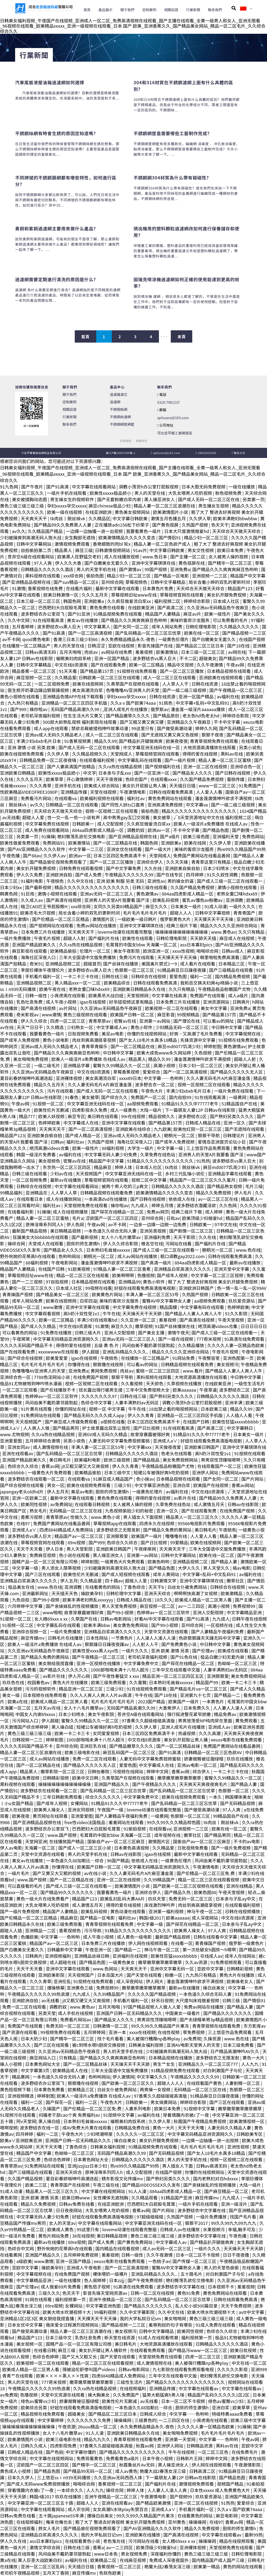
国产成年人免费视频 (20, 1040)
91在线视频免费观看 (147, 1689)
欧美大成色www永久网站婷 (164, 1052)
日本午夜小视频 (158, 2458)
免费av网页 (158, 1211)
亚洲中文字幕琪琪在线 (154, 563)
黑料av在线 (232, 754)
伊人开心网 (79, 1676)
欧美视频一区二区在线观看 (171, 1008)
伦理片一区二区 (95, 951)
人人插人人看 (239, 1415)
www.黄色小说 (106, 1517)
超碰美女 (208, 658)
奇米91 (36, 963)
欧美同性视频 (34, 1504)
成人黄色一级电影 (135, 1937)
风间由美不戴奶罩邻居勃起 (149, 1345)
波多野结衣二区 (235, 1390)
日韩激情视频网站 (113, 550)
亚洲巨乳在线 (93, 1746)
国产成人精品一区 (83, 1135)
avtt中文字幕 (252, 2312)
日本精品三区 (232, 963)
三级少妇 (123, 1485)
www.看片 (193, 1371)
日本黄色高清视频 (132, 1848)
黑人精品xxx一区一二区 (78, 983)
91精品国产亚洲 (177, 2197)
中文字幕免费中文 (141, 1663)
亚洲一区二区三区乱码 (43, 2566)
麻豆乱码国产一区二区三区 (129, 1752)
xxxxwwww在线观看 (58, 1351)
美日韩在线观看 (103, 1116)
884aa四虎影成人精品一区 (98, 830)
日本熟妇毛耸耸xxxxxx (108, 1250)
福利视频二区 (167, 601)
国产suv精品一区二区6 (76, 582)
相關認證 (171, 10)
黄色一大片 (253, 2057)
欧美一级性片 (217, 614)
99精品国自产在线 (231, 1816)
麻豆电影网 (227, 2515)
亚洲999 (259, 2369)
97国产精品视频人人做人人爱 (152, 2007)
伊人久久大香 (68, 563)
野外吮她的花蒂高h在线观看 (28, 1256)
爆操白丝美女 (100, 2515)
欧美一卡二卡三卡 (239, 1682)
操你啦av (39, 709)
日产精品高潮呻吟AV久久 (235, 2051)
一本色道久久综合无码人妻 (110, 1231)
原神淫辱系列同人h (45, 1224)
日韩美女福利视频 (146, 2045)
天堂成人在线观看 (46, 1243)
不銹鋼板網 (118, 409)
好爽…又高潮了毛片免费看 (196, 1033)
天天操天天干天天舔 (142, 1313)
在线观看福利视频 (97, 760)
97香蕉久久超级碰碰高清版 (149, 1720)
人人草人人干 (175, 684)
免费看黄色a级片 (123, 2458)
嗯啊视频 (9, 2127)
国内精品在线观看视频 (117, 2248)
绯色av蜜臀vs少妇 (39, 2401)
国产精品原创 (166, 715)
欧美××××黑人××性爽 (62, 2375)
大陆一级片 (151, 1110)
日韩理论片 (234, 1135)
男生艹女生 (164, 2064)
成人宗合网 (79, 2509)
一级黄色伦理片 (174, 639)
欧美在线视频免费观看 (22, 754)
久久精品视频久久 (90, 754)
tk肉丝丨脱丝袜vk (68, 518)
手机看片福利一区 (43, 976)
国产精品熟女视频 (225, 1186)
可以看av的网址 (219, 1021)
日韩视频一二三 (27, 1739)
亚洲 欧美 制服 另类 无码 (120, 881)
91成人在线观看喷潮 (158, 2337)
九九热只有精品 (23, 703)
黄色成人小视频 (16, 2471)
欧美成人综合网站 (102, 785)
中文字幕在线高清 (170, 995)
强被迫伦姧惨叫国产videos (89, 2369)
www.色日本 (155, 556)
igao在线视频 (93, 1002)
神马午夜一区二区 (205, 1911)
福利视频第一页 (71, 2299)
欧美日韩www (76, 2197)
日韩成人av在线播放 (180, 2229)
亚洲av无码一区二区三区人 (107, 893)
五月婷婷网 (95, 2032)
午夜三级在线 (106, 2185)
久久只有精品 (251, 932)
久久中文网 (18, 620)
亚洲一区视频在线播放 (99, 1663)
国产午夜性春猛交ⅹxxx (116, 1676)
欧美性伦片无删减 (52, 1110)
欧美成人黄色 (60, 2229)
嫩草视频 (144, 1326)
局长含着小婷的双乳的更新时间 (220, 582)
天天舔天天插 (203, 938)
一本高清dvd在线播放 (106, 1199)
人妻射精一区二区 (243, 2083)
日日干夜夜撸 (236, 2255)
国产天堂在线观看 (145, 1975)
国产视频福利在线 (163, 766)
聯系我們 (215, 10)
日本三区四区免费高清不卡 (120, 855)
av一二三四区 (192, 1606)
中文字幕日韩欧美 (130, 518)
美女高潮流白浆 (88, 690)
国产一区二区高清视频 (90, 633)
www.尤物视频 (14, 1434)
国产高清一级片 (156, 1262)
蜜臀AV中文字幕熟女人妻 (167, 1301)
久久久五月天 (95, 595)
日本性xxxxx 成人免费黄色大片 (220, 2490)
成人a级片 (238, 995)
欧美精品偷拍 (63, 951)
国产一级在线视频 (176, 1339)
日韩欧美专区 (249, 2134)
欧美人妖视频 (51, 1116)
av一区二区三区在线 (218, 1199)
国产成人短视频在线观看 (126, 1574)
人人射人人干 (145, 1644)
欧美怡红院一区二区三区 (197, 1129)
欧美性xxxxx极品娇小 (111, 493)
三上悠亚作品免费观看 (208, 1148)
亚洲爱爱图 (11, 1440)
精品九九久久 (97, 2439)
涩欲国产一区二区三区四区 (112, 1218)
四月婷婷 (195, 874)
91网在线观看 (39, 2299)
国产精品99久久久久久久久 (67, 1892)
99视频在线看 (98, 1288)
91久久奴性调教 (223, 874)
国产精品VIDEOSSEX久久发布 (151, 2185)
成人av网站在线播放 (137, 1256)
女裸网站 (79, 1803)
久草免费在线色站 (158, 1154)
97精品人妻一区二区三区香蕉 (122, 1269)
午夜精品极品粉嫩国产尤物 (224, 989)
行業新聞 (193, 10)
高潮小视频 (164, 1065)
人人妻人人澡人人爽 (233, 1708)
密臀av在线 (125, 1021)
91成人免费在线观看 (216, 2325)
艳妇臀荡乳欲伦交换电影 (81, 836)
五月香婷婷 (23, 626)
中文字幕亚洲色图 (152, 1485)
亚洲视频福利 (58, 1956)
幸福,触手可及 (242, 2229)
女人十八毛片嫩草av (121, 1237)
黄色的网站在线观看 (243, 2566)
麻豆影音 (166, 1014)
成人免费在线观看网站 (47, 830)
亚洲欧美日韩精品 (18, 773)
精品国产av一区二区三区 (79, 1536)
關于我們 (127, 10)
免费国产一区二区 (149, 1097)
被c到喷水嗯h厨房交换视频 (99, 2045)
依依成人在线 (182, 1199)
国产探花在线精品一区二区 (117, 1211)
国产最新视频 (38, 887)
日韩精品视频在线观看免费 (107, 1192)
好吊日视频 (162, 2000)
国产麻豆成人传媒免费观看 (71, 1421)
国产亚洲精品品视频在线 (26, 582)
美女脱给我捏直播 (56, 1663)
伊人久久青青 (141, 1415)
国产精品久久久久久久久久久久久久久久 (186, 2382)
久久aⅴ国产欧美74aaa (133, 703)
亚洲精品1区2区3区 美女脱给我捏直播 (37, 2318)
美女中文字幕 (214, 1008)
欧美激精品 (232, 1593)
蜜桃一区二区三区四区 (158, 1371)
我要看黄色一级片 (144, 531)
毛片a (77, 1218)
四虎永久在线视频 (157, 1523)
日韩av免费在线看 (77, 2204)
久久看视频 (132, 1383)
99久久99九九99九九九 (234, 2223)
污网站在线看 (178, 1243)
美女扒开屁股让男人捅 (144, 785)
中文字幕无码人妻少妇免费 (111, 1154)
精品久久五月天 (49, 1084)
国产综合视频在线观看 (22, 1485)
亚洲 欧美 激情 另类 (170, 1650)
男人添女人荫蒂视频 (61, 1568)
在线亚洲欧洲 (98, 512)
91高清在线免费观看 (244, 1339)
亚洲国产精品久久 (112, 1784)
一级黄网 (238, 1097)
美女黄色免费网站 (131, 1625)
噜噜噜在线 (176, 1536)
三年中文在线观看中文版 (176, 1669)
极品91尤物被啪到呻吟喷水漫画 (31, 1383)
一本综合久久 (70, 2490)
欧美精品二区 (103, 2560)
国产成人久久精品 (39, 1326)
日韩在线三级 (115, 976)
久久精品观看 (144, 2197)
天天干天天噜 (191, 2127)
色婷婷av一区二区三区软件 (52, 1396)
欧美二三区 (36, 2185)
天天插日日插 (182, 785)
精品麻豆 (103, 1167)
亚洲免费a (180, 569)
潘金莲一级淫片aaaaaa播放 (198, 709)
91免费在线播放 (56, 1332)
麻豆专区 (76, 1116)
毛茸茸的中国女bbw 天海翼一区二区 (142, 944)
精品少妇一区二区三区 (206, 537)
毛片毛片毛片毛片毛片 (145, 913)
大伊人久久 (189, 1568)
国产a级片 (170, 836)
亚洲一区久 (235, 1122)
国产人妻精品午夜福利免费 (218, 1631)
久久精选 (55, 1027)
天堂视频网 (138, 995)
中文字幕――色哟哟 (164, 1078)
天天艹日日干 (30, 1027)
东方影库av (255, 2026)
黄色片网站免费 (54, 2236)
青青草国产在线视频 (70, 2185)
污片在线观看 (60, 1091)
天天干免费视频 (236, 2305)
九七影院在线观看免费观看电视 (183, 2369)
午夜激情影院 (248, 2465)
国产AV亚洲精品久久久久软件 (36, 849)
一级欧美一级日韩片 (137, 919)
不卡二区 (188, 658)
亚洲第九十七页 (196, 1695)
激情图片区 (103, 919)
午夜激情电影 (133, 792)
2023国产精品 (152, 1701)
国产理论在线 (187, 1021)
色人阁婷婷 (95, 2280)
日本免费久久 (197, 1708)
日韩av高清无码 (41, 652)
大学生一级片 (140, 1148)
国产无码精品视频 (238, 1803)
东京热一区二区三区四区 (67, 1167)
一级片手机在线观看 (67, 493)
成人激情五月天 (209, 1504)
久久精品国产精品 (46, 531)
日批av (173, 1218)
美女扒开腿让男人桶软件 (103, 2350)
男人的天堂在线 (150, 493)
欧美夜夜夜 (177, 741)
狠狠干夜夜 (212, 734)
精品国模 (169, 1307)
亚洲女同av (19, 1447)
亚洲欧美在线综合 (133, 1129)
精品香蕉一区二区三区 (34, 671)
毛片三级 (254, 1186)
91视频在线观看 (249, 1453)
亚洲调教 (235, 900)
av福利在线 (228, 696)
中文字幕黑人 (97, 626)
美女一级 (11, 1695)
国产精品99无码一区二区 (88, 2471)
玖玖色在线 (13, 1682)
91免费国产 (250, 785)
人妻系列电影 (138, 2108)
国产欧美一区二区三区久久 (128, 2083)
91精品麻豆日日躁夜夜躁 (182, 970)
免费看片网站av (76, 2019)
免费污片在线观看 (137, 957)
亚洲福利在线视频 (130, 1956)
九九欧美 (162, 1129)
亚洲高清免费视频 (165, 804)
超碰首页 (92, 963)
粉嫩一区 (174, 1975)
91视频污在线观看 (18, 2115)
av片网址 (68, 1008)
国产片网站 (252, 1479)
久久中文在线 (80, 881)
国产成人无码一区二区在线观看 (90, 747)
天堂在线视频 (103, 792)
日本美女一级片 (186, 906)
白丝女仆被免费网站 (187, 1587)
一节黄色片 (122, 1638)
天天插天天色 (65, 1593)
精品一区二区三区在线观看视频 (209, 1879)
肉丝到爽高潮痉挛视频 (94, 1040)
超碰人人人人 (171, 2083)
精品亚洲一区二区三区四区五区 (173, 1676)
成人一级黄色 (123, 1110)
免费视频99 (244, 1606)
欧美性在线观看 (138, 938)
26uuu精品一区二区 (98, 2426)
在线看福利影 (21, 1211)
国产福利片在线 (104, 938)
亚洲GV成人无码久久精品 (103, 1434)
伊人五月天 (58, 1491)
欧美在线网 (195, 843)
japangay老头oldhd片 (22, 1491)
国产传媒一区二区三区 (195, 2261)
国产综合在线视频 (25, 1358)
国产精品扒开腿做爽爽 (141, 741)
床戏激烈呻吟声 (160, 1905)
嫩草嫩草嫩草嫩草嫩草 (179, 1778)
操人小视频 (11, 2064)
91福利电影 (32, 881)
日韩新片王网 (189, 2458)
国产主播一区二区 (188, 556)
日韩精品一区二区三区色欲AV (213, 1752)
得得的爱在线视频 (200, 754)
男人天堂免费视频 (119, 1606)
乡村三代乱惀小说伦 (185, 1173)
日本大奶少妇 (34, 2038)
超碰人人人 (181, 913)
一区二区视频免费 (52, 684)
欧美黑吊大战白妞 (106, 995)
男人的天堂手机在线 (97, 569)
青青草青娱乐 (94, 1046)
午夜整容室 (209, 1358)
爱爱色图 (178, 976)
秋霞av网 (145, 2445)
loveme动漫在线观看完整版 (125, 932)
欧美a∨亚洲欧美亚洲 (21, 2140)
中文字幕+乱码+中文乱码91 (203, 703)
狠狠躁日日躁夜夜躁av (107, 1644)
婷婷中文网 (157, 1771)
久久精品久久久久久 (239, 626)
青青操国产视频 (18, 1294)
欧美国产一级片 (147, 1536)
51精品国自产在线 (239, 1103)
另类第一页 (253, 499)
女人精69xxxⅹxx (51, 1619)
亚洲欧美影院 (51, 1975)
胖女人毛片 (49, 2528)
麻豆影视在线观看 (30, 951)
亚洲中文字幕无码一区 (172, 1968)
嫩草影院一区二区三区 (63, 1771)
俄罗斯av (160, 709)
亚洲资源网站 (216, 1002)
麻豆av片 (192, 614)
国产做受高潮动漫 (175, 728)
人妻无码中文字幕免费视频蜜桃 (119, 1440)
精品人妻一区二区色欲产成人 (163, 544)
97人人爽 (43, 563)
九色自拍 (21, 1599)
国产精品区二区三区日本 (200, 645)
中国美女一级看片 (183, 2013)
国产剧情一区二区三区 (191, 1231)
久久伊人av (55, 855)
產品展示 (105, 10)
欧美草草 (55, 779)
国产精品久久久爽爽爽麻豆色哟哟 (225, 569)
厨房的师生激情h (83, 1243)
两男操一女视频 (155, 2089)
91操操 (48, 836)
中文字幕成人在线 (81, 1122)
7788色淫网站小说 (52, 1377)
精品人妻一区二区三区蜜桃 (225, 760)
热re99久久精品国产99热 (241, 849)
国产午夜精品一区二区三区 (236, 690)
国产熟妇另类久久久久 (232, 1116)
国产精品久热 (178, 1892)
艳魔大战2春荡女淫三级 (163, 2471)
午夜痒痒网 (145, 1549)
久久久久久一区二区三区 (140, 2134)
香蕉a (98, 2547)
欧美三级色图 (196, 836)
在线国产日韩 (51, 1269)
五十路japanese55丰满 (62, 2515)
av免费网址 (61, 1504)
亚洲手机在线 (68, 785)
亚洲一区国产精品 (112, 658)
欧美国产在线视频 (211, 1485)
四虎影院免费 (63, 2445)
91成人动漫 (215, 906)
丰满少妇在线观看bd (97, 1320)
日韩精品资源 (200, 2445)
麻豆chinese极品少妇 (110, 505)
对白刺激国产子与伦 (223, 2070)
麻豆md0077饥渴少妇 (179, 1046)
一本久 (216, 1797)
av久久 (18, 531)
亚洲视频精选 (21, 2096)
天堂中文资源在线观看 (166, 1631)
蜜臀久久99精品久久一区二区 (122, 1065)
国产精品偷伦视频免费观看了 (58, 862)
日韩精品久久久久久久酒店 (47, 569)
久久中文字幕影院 (137, 2312)
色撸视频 (146, 1275)
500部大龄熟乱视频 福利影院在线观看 (80, 722)
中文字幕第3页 (35, 2070)
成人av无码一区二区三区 (167, 2248)
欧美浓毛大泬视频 (38, 913)
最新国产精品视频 (30, 1231)
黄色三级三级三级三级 (22, 505)
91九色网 (9, 486)
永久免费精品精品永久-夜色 (128, 639)
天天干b (156, 1587)
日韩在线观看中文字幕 (215, 1937)
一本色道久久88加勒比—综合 (75, 1860)
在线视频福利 (133, 2388)
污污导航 (93, 1930)
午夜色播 (11, 855)
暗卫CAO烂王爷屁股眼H (45, 906)
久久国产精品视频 (25, 2178)
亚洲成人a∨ (165, 1440)
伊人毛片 (243, 1192)
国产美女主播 (151, 1332)
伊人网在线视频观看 (148, 1943)
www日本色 (106, 2554)
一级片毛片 (18, 1873)
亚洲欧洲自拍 (59, 874)
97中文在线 (225, 1224)
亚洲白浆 (182, 1485)
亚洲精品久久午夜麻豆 (189, 722)
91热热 (203, 1161)
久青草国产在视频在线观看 (133, 684)
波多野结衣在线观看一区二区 (36, 1479)
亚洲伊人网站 (205, 1472)
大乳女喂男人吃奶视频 (190, 493)
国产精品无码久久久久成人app (94, 1415)
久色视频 (203, 1052)
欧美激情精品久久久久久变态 (127, 537)
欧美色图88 (205, 1892)
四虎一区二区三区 (68, 1021)
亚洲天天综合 (157, 1593)
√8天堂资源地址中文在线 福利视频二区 (213, 817)
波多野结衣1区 (193, 1116)
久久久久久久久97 (99, 1396)
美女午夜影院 (127, 951)
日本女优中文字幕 (25, 2325)
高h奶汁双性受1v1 (81, 1313)
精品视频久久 (162, 1116)
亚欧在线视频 (121, 645)
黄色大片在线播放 (71, 1682)
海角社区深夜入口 (39, 957)
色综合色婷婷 (57, 2159)
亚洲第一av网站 (155, 1021)
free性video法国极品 (85, 1822)
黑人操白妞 (62, 1727)
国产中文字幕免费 (124, 868)
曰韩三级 (231, 2000)
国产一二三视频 (27, 1281)
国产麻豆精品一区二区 (226, 2191)
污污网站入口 (25, 1720)
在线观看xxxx (164, 779)
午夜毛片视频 (47, 938)
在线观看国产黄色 (205, 2083)
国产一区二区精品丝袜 (178, 1746)
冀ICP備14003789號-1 (120, 453)
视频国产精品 (230, 2484)
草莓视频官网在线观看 (182, 595)
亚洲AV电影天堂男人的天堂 (194, 2045)
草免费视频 (194, 2032)
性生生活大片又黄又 (83, 715)
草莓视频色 (136, 582)
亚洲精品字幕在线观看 (230, 1173)
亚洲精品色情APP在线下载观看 (73, 696)
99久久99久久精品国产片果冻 (160, 2026)
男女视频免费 (134, 2554)
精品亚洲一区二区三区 (81, 1689)
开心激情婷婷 (80, 779)
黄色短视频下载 (16, 2089)
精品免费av (225, 1714)
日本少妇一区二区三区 (200, 1065)
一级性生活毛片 (249, 1383)
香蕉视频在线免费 (46, 588)
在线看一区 (182, 1943)
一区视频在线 (219, 1625)
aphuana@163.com (173, 417)
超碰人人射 (74, 938)
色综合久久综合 (23, 1466)
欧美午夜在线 (52, 989)
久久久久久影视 (233, 2369)
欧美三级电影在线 (82, 1752)
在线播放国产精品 (67, 1841)
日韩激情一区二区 (111, 2026)
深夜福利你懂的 (166, 2554)
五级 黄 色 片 (107, 1345)
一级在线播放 (242, 486)
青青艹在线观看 (18, 2375)
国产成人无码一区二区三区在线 (209, 499)
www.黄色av (223, 932)
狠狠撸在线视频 (108, 1364)
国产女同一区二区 (131, 626)
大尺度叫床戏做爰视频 (197, 2000)
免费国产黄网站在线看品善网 (202, 855)
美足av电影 (113, 1033)
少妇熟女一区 (80, 1027)
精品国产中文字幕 (247, 575)
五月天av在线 (47, 1708)
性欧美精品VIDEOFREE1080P (29, 792)
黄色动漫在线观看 (128, 1911)
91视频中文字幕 (199, 2108)
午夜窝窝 (21, 1339)
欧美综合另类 (34, 2407)
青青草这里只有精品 (211, 862)
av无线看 (11, 817)
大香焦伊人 (169, 1708)
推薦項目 (141, 441)
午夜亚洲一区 (98, 1949)
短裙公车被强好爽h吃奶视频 (162, 1472)
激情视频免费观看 (73, 544)
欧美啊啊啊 (123, 1275)
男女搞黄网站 (164, 2102)
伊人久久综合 (34, 1021)
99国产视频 (156, 569)
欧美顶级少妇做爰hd (202, 1218)
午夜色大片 (152, 1091)
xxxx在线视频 (142, 2032)
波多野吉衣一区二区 (155, 1084)
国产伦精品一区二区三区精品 (61, 919)
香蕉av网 (50, 1466)
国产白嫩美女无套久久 (106, 563)
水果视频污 (214, 2229)
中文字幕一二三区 (86, 849)
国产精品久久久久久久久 (63, 1669)
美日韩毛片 (60, 1460)
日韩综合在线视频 (149, 976)
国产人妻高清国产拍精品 (71, 766)
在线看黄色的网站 (103, 1587)
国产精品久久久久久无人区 (237, 1072)
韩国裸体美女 (238, 1797)
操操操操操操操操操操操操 (182, 932)
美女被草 (162, 817)
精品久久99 (105, 741)
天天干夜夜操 (109, 779)
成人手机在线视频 (76, 2013)
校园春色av (38, 1682)
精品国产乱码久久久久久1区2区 (219, 2395)
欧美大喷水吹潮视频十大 (67, 2312)
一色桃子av (159, 2261)
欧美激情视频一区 (247, 2121)
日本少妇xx (11, 887)
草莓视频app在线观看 (115, 1523)
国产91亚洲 (79, 614)
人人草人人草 (64, 1192)
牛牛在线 (111, 1313)
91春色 (72, 1097)
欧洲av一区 (159, 830)
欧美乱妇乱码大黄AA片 (123, 1898)
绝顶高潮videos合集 (49, 1148)
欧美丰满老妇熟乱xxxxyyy (88, 1599)
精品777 (27, 1116)
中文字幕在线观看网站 (94, 486)
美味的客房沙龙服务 (190, 620)
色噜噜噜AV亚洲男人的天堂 (133, 690)
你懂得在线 (79, 1364)
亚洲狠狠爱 (117, 1536)
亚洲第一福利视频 (167, 1911)
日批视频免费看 (83, 1033)
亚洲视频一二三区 (210, 575)
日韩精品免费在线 (132, 2127)
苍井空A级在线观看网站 (31, 556)
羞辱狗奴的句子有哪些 (171, 2325)
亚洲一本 (118, 2032)
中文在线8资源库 (72, 664)
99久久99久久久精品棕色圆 (174, 1822)
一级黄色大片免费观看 (50, 1472)
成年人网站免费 (167, 626)
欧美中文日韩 (85, 1778)
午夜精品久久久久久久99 (130, 874)
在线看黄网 (11, 2255)
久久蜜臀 (138, 1682)
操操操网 (123, 2420)
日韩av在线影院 (244, 1504)
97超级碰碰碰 (150, 2216)
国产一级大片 (158, 849)
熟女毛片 (38, 1510)
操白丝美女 (214, 1987)
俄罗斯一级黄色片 (247, 1943)
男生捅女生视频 (214, 505)
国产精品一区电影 (172, 575)
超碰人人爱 (33, 817)
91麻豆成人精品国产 (113, 1479)
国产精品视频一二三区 (244, 633)
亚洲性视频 (238, 2146)
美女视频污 (228, 1364)
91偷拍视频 (135, 1828)
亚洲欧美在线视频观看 (221, 677)
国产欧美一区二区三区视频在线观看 (188, 1886)
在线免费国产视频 (91, 1377)
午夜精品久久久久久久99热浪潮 (38, 1994)
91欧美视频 (79, 1269)
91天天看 (68, 671)
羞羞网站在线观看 (126, 1822)
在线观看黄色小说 (83, 2541)
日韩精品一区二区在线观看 (72, 804)
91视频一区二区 (48, 1103)
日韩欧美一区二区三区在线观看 (110, 677)
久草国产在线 (84, 1619)
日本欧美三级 (214, 1409)
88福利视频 (113, 1148)
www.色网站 (105, 1968)
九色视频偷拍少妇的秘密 (129, 1510)
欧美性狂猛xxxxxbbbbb (236, 1421)
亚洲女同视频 (81, 1809)
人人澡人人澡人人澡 (156, 1638)
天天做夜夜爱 (168, 1447)
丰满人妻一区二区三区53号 (153, 1294)
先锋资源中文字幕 (198, 1040)
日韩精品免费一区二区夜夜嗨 (48, 760)
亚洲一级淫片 (234, 2204)
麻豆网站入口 (43, 2057)
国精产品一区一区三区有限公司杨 (45, 1561)
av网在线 (237, 652)
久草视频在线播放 (185, 1383)
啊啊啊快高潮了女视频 (196, 1593)
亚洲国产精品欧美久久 (34, 944)
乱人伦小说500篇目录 (197, 2305)
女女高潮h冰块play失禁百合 (121, 2509)
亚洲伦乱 (62, 1981)
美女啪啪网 (175, 2318)
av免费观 (192, 2038)
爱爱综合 (151, 1072)
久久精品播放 (191, 1345)
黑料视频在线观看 (43, 575)
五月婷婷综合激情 (43, 1440)
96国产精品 (118, 1860)
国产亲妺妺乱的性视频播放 (72, 1606)
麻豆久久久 (157, 906)
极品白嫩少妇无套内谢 (222, 1657)
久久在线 (153, 868)
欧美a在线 (17, 1701)
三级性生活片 (130, 2382)
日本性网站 (97, 1638)
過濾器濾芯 (118, 394)
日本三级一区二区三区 (38, 601)
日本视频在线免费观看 (45, 1695)
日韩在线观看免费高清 (171, 792)
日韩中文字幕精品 (168, 582)
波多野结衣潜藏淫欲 (196, 1205)
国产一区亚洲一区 (152, 773)
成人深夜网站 (205, 1918)
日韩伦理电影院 (201, 626)
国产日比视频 (147, 1428)
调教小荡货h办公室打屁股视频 (149, 486)
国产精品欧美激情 (154, 2503)
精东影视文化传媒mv (122, 2178)
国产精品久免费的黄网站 (167, 1530)
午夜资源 (66, 2426)
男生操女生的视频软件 (72, 499)
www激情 (51, 1014)
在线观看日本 (30, 1199)
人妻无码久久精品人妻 (229, 2127)
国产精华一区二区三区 (230, 563)
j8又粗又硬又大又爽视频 (85, 1466)
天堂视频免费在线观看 (86, 1205)
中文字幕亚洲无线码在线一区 (152, 747)
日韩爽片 (241, 1002)
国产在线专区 (170, 874)
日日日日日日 (254, 1326)
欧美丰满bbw (97, 1625)
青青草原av (100, 1021)
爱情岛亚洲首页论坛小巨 (222, 1142)
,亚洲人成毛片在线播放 (125, 709)
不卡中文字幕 (227, 722)
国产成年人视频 (173, 1275)
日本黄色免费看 (49, 2089)
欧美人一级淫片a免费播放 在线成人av (211, 824)
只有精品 (68, 2057)
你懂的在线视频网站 (147, 1033)
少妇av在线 (61, 1173)
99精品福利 (11, 1192)
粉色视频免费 (228, 493)
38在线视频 (83, 2236)
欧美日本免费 (230, 550)
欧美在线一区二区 (202, 633)
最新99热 (254, 2534)
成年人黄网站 (166, 1574)
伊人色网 (75, 1224)
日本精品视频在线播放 (171, 2057)
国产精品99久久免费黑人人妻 (63, 525)
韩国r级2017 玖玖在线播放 (55, 2496)
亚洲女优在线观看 (124, 849)
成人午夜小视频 (61, 1002)
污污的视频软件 (41, 1689)
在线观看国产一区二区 (219, 1466)
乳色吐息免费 (29, 1002)
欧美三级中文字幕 (248, 2420)
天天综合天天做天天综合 (236, 531)
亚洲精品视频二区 (63, 963)
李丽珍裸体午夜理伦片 (43, 970)
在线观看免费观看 (148, 2350)
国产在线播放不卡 (58, 1390)
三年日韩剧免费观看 (63, 1797)
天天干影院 (184, 1237)
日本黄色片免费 (158, 588)
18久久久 (164, 1599)
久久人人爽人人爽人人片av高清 (101, 1695)
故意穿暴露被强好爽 (150, 1434)
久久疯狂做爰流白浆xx (129, 601)
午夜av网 (235, 664)
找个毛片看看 (110, 2038)
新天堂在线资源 (120, 2337)
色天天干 (220, 525)
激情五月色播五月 (169, 518)
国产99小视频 (47, 1599)
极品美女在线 (21, 1587)
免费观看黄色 (90, 2458)
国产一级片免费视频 (231, 1848)
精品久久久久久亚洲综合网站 (229, 925)
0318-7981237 (168, 402)
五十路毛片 (191, 2274)
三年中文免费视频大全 (148, 1390)
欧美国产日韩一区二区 (132, 1014)
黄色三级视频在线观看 (85, 1014)
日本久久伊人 (21, 2477)
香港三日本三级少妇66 (76, 639)
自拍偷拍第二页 (36, 550)
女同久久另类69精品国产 (118, 906)
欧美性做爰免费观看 (20, 843)
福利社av (136, 798)
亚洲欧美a (94, 601)
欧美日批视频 (243, 2350)
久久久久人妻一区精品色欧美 (236, 1345)
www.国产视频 (63, 1835)
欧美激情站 (167, 652)
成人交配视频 (110, 824)
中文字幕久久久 (152, 2077)
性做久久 (79, 1517)
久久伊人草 (200, 518)
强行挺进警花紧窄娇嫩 (189, 1714)
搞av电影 (242, 1568)
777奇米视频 (209, 1339)
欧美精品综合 (117, 983)
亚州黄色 (177, 2522)
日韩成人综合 (153, 2414)
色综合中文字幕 (96, 1402)
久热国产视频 (195, 525)
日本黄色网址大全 (43, 2064)
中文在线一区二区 (249, 2363)
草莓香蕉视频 (126, 1072)
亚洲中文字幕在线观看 (123, 1122)
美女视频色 (49, 1161)
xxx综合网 (73, 575)
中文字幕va (197, 804)
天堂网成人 (121, 754)
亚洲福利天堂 (226, 836)
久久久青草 (40, 785)
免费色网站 (253, 836)
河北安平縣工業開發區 (174, 433)
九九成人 (140, 1205)
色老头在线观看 (177, 1453)
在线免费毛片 (245, 2452)
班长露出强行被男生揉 (101, 1390)
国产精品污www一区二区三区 (198, 2350)
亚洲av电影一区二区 (197, 1765)
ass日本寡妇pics (196, 944)
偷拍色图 (95, 575)
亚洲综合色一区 (246, 766)
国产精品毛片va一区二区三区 (199, 1689)
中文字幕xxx (139, 1447)
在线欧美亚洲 (141, 607)
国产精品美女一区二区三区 (62, 1294)
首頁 (87, 10)
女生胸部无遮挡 (80, 537)
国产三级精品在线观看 (231, 970)
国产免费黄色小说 (180, 1644)
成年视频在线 (167, 1835)
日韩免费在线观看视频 (81, 868)
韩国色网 (72, 601)
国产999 (18, 709)
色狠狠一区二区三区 (135, 970)
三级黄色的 (146, 2420)
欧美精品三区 (81, 2089)
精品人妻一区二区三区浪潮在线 (165, 505)
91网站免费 (184, 1358)
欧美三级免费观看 (109, 1682)
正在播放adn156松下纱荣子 (122, 525)
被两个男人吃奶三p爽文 (125, 1186)
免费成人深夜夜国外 (169, 2560)
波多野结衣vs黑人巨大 (59, 626)
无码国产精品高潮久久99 (75, 709)
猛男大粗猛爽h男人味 (163, 2395)
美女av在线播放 (83, 620)
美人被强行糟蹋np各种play (154, 2038)
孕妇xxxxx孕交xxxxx (66, 505)
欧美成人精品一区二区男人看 (204, 1599)
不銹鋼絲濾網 (120, 416)
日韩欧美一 (83, 824)
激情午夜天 (178, 1332)
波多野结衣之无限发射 (118, 1530)
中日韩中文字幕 (227, 1027)
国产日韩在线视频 (233, 773)
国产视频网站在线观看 (51, 925)
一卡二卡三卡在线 (81, 976)
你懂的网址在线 (71, 1409)
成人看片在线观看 (198, 963)
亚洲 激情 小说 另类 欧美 (31, 747)
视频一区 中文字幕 (107, 1409)
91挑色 (166, 703)
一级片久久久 (242, 906)
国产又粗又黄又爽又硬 (142, 722)
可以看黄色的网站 (20, 1332)
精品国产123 (240, 588)
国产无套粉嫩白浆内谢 (119, 499)
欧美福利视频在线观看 (102, 798)
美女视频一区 (29, 2344)
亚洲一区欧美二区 (30, 1498)
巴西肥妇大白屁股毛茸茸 (62, 607)
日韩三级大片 (88, 1332)
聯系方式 (238, 453)
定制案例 (149, 10)
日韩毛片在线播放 (66, 1638)
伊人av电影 (11, 1848)
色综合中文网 (21, 2248)
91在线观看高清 (49, 620)
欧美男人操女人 (49, 1809)
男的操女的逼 (181, 881)
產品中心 (117, 387)
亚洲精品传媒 (74, 792)
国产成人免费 (88, 874)
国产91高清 (58, 486)
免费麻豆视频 (43, 1555)
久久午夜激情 (210, 664)
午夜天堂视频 (231, 1320)
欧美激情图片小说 (171, 512)
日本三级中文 (117, 1472)
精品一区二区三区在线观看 (83, 1275)
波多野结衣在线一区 (40, 2127)
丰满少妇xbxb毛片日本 (39, 741)
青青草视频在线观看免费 (109, 1924)
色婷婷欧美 (49, 1122)
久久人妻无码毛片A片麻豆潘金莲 (218, 1078)
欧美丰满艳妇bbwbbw (235, 518)
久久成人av (32, 900)
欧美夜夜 (21, 1816)
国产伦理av (203, 1650)
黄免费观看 (246, 1720)
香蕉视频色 (70, 1930)
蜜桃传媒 (236, 779)
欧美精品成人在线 (71, 2070)
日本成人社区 (226, 601)
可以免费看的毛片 (231, 620)
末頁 (181, 336)
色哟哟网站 (70, 1256)
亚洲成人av (219, 1727)
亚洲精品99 (129, 1281)
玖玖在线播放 (240, 1758)
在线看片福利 (79, 588)
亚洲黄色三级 (80, 1987)
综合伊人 (201, 1771)
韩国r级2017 (151, 1918)
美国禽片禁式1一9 (159, 963)
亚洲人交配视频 (120, 1332)
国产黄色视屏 (165, 525)
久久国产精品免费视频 (202, 779)
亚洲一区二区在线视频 (205, 766)
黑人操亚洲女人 (160, 499)
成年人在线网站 (240, 1956)
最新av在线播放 (66, 1180)
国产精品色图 (216, 830)
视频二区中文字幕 (149, 1180)
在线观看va (66, 798)
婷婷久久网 (206, 728)
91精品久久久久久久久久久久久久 (160, 1161)
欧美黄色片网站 (107, 1294)
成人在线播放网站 (64, 1199)
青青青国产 (244, 913)
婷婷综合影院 (197, 601)
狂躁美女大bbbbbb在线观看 (41, 1237)
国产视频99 (181, 2496)
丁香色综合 (134, 1587)
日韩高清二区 (202, 2471)
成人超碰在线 (63, 1962)
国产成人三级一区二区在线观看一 (230, 881)
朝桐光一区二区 (180, 1135)
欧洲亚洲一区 (156, 951)
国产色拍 (54, 2452)
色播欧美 (29, 1937)
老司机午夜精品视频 (20, 2573)
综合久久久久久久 (103, 1797)
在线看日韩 (45, 2350)
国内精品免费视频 (233, 976)
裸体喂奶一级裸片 (111, 2274)
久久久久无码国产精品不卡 (26, 1345)
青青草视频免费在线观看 (214, 741)
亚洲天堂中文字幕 (232, 1269)
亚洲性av (156, 881)
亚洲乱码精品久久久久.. (126, 1351)
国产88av (32, 855)
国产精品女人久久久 (193, 773)
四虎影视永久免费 (90, 1110)
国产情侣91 (170, 537)
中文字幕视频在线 (243, 1033)
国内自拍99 (180, 1097)
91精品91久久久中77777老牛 (190, 1103)
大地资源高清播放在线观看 (210, 747)
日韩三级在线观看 (150, 887)
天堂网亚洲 (36, 1841)
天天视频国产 (89, 1173)
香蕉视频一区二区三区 (120, 2484)
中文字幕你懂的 (81, 2452)
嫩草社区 (235, 1580)
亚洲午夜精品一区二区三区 (115, 2299)
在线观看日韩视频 (92, 1504)
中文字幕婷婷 (50, 2420)
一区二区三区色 (213, 2452)
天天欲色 (155, 1383)
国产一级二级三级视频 (184, 690)
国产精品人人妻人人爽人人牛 (194, 1313)
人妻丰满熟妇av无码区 (137, 1402)
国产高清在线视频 (64, 900)
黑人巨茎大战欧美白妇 (40, 2560)
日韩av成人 (233, 951)
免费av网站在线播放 (97, 925)
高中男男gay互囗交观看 (127, 817)
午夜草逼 (208, 1390)
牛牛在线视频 (181, 2452)
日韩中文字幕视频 (213, 913)
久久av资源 (196, 1962)
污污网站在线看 (144, 2541)
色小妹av (145, 1479)
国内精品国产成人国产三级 (218, 2560)
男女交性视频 (201, 550)
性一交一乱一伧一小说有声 (74, 817)
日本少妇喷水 (216, 868)
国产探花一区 (59, 2102)
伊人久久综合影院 (121, 1243)
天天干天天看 (29, 1549)
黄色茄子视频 (97, 2286)
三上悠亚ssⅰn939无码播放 (64, 2477)
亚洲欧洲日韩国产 (197, 1288)
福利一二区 (201, 976)
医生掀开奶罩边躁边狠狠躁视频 (38, 690)
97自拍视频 (57, 1281)
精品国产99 (207, 1682)
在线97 (23, 1523)
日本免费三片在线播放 (43, 932)
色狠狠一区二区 (234, 1790)
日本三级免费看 (239, 2045)
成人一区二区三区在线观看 (170, 677)
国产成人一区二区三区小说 (85, 1848)
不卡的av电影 (247, 1841)
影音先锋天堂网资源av (105, 2293)
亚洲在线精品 (239, 1886)
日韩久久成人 (34, 2445)
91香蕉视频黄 (78, 741)
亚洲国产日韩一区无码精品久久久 (129, 2013)
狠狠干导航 (209, 1135)
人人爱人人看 (209, 792)
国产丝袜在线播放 (121, 963)
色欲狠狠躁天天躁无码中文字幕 (210, 1638)
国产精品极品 (146, 1460)
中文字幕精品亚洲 (245, 1612)
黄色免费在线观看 (108, 607)
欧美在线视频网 (88, 684)
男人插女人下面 (178, 2166)
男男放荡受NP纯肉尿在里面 (205, 1720)
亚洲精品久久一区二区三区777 (208, 2064)
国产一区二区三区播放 (182, 671)
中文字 (89, 773)
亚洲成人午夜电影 (84, 2267)
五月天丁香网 (56, 2573)
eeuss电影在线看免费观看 (237, 1739)
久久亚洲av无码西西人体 (118, 2477)
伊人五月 (69, 1580)
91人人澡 (137, 2191)
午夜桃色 (55, 881)
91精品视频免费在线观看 (118, 614)
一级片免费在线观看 (234, 1091)
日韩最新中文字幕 (65, 1949)
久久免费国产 (126, 2395)
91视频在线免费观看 (137, 671)
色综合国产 (136, 779)
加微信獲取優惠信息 (31, 387)
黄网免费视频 (104, 1371)
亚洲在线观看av (18, 1453)
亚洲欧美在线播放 (143, 2534)
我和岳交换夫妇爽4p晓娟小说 (209, 983)
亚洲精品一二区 (41, 1930)
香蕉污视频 (32, 1517)
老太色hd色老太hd (201, 715)
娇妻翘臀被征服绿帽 (204, 1758)
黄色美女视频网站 (133, 512)
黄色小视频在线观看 (20, 696)
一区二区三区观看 (20, 1390)
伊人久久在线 (13, 2541)
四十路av (114, 1580)
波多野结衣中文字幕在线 (201, 2210)
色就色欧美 (110, 2573)
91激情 (18, 588)
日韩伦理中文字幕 (124, 1593)
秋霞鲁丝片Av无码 (137, 2465)
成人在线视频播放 (71, 1211)
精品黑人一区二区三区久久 (192, 1517)
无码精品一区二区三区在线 (76, 1510)
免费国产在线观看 (208, 995)
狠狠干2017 (197, 2223)
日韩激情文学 (163, 1580)
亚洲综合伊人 (150, 862)
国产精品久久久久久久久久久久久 (132, 2452)
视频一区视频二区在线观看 (112, 811)
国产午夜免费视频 (146, 2280)
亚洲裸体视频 (69, 1078)
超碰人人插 (11, 1930)
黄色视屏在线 (192, 563)
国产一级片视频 (180, 760)
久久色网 (228, 1205)
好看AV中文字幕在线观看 (159, 1619)
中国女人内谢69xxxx (35, 1714)
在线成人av (211, 1956)
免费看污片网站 (36, 798)
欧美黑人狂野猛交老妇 (79, 556)
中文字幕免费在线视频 (47, 824)
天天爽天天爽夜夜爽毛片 (203, 1784)
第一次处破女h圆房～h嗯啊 (209, 1949)
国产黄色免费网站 (135, 2242)
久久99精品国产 (160, 1879)
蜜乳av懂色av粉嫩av (203, 900)
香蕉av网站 (242, 1485)
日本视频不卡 (221, 2286)
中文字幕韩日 (240, 1428)
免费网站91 (54, 843)
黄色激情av (147, 893)
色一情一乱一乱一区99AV (242, 1288)
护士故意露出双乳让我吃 (106, 1428)
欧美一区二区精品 (147, 664)
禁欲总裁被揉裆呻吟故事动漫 (100, 728)
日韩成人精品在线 (203, 1122)
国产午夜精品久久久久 (154, 1784)
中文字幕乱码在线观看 (139, 760)
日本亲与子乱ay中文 (236, 1898)
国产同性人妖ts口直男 (123, 804)
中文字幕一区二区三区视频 (217, 1275)
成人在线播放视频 (122, 556)
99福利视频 (105, 2312)
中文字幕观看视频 (43, 1313)
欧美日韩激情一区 (61, 595)
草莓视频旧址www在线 (134, 595)
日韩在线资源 (205, 684)
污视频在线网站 (128, 1771)
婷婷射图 (212, 1046)
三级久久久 (49, 2293)
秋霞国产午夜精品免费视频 (200, 2121)
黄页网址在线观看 (51, 1816)
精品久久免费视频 (214, 1192)
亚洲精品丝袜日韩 (92, 1956)
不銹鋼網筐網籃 (122, 424)
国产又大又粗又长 (80, 2356)
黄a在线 (8, 2560)
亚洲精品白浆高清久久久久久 (183, 1269)
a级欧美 (24, 2261)
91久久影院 (237, 1313)
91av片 (140, 550)
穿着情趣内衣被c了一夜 (186, 2115)
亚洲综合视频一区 (30, 1631)
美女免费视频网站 (181, 1460)
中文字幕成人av (112, 1027)
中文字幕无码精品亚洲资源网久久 (66, 1339)
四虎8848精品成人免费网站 (66, 1530)
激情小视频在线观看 (237, 887)
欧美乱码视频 (166, 900)
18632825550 (206, 453)
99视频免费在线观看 (60, 2032)
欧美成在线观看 (233, 1650)
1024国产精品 (253, 811)
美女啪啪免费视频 (31, 1059)
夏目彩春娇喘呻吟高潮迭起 (26, 1078)
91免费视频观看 (226, 1962)
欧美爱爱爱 (57, 1358)
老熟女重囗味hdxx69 (237, 893)
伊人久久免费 (29, 874)
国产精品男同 (66, 1428)
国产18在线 (239, 645)
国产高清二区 (171, 607)
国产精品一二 (227, 1695)
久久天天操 (177, 862)
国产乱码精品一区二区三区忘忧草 (148, 633)
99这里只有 (143, 728)
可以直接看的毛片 (25, 1886)
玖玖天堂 (157, 1898)
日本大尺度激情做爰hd (187, 531)
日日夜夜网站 (69, 2210)
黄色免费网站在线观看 (170, 798)
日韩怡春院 (98, 1771)
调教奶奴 (136, 830)
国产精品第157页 (97, 671)
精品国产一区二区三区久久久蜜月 (203, 1180)
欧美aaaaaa (185, 1390)
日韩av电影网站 (116, 1619)
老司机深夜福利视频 (41, 715)
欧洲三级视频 (117, 1460)
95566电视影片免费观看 (202, 1523)
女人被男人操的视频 (228, 556)
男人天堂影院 (80, 1549)
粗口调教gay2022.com (183, 1256)
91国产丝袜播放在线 (175, 1326)
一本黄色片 (213, 1701)
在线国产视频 (252, 639)
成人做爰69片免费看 (61, 2286)
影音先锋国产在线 (155, 645)
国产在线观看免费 (109, 664)
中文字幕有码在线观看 (202, 1307)
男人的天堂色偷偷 (222, 2267)
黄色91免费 (189, 2293)
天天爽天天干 (34, 518)
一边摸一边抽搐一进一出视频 (95, 531)
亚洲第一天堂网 (180, 2439)
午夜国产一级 (110, 1809)
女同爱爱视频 (106, 1733)
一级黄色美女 (122, 1962)
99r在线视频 (133, 1116)
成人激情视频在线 (51, 1447)
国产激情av (130, 569)
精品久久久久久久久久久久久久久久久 (199, 811)
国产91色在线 (184, 1657)
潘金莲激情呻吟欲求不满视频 (224, 798)
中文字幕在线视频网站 (103, 2191)
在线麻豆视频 (133, 2560)
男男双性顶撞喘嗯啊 (221, 1460)
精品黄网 (21, 2077)
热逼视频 (187, 1733)
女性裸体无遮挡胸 (111, 2197)
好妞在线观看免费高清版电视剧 (145, 1288)
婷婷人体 (124, 1167)
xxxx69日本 (130, 1078)
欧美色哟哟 (159, 1561)
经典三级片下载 (182, 925)
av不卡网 (11, 639)
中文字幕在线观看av (199, 2388)
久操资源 (212, 2038)
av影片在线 (185, 1498)
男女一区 (55, 1485)
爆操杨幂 (55, 1987)
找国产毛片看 (243, 2216)
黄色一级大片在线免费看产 (43, 1898)
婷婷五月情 (162, 1205)
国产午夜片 (32, 486)
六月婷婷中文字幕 (25, 1606)
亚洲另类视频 (153, 1231)
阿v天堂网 (26, 2121)
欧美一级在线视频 (65, 512)
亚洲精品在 (37, 1192)
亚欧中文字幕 (210, 1968)
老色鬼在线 (114, 2541)
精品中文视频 (180, 664)
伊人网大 (155, 1981)
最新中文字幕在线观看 (117, 588)
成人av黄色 (126, 2471)
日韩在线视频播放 (243, 1911)
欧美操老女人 (240, 1981)
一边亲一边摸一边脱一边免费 (158, 1224)
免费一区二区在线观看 (94, 1758)
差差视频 (144, 652)
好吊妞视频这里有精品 (131, 1002)
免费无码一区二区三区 (191, 1898)
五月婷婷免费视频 (81, 2255)
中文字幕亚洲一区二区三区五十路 (40, 2503)
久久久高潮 (210, 1733)
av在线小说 (95, 1873)
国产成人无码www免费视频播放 (39, 2484)
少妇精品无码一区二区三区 (182, 1027)
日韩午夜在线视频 (249, 1619)
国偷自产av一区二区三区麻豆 (116, 1841)
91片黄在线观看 (37, 1409)
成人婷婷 (214, 1211)
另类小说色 (250, 747)
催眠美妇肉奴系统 (74, 658)
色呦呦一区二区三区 (237, 1663)
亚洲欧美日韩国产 (202, 1447)
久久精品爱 (66, 677)
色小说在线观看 (75, 1555)
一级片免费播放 (16, 938)
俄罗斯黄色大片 (176, 919)
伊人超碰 (91, 1351)
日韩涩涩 (96, 645)
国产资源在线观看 (20, 2032)
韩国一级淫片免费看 (36, 1154)
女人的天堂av (62, 2223)
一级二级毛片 (47, 1065)
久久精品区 (99, 518)
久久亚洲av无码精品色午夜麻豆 (218, 607)
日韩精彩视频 (56, 1778)
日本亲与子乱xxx (115, 773)
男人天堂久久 (216, 1568)
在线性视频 (169, 2032)
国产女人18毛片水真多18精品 (148, 1040)
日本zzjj (117, 2280)
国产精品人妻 (224, 1561)
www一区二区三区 (218, 785)
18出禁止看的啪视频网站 (174, 1409)
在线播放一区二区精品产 (26, 645)
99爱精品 (179, 1542)
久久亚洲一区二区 (139, 1320)
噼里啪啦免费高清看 (220, 957)
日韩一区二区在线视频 (152, 2293)
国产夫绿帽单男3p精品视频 (207, 2019)
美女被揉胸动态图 (30, 499)
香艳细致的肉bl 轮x (112, 544)
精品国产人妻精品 (163, 614)
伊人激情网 (123, 2077)
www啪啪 (52, 1612)
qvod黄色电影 (36, 639)
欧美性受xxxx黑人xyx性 (95, 1650)
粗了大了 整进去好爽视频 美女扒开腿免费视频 (213, 1281)
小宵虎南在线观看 (68, 995)
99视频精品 (188, 1014)
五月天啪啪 (70, 652)
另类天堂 (47, 2013)
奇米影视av (27, 1014)
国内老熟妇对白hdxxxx (216, 2178)
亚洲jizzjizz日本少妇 (88, 2166)
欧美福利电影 (87, 1460)
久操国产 (52, 2108)
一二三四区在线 (174, 2420)
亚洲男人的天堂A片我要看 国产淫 (117, 900)
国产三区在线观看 (43, 1574)
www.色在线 (248, 1250)
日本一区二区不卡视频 (198, 2255)
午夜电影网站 (64, 1262)
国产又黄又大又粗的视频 (57, 1873)
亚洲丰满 (234, 1402)
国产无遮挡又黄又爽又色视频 (170, 734)
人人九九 (250, 2064)
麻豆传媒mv (33, 1638)
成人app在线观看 (51, 728)
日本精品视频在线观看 (229, 671)
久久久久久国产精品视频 (152, 1994)
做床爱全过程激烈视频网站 (72, 2325)
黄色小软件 (141, 1027)
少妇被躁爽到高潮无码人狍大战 (31, 537)
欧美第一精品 (207, 2566)
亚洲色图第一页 (239, 1358)
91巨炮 (28, 893)
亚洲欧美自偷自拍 (183, 868)
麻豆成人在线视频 (237, 938)
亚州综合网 (112, 582)
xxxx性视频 (183, 951)
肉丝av (91, 652)
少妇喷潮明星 (100, 2134)
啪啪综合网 (207, 951)
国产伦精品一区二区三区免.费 (206, 1873)
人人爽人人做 (36, 1428)
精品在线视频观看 (237, 2541)
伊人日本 (55, 1549)
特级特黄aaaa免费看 (232, 2414)
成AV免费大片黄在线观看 (87, 2127)
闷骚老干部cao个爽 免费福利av (70, 2115)
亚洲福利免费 (157, 1237)
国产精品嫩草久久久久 (128, 715)
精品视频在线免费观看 (43, 2414)
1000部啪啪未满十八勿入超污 (120, 1669)
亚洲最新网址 (35, 1593)
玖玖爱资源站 (242, 1301)
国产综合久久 (114, 1097)
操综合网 (16, 1243)
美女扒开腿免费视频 (227, 595)
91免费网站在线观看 (41, 1415)
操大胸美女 (99, 2395)
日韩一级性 (36, 995)
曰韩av (57, 1142)
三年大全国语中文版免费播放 (88, 957)
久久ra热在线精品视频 (120, 766)
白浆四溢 (88, 1301)
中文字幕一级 (170, 1148)
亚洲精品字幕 (77, 1065)
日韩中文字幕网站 (34, 544)
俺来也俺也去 (59, 2522)
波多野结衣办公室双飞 (43, 614)
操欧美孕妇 (92, 1593)
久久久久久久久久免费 (89, 2420)
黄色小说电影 (56, 1040)
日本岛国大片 (110, 1975)
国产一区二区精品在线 (115, 843)
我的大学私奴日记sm (141, 2318)
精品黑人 (64, 550)
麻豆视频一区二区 (34, 677)
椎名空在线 (152, 1243)
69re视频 (77, 1542)
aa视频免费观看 (143, 1103)
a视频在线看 (113, 1421)
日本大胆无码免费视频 (204, 486)
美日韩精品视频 (66, 1231)
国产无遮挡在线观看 (245, 1129)
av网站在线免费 (117, 652)
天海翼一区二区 (40, 1848)
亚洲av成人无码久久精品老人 (54, 734)
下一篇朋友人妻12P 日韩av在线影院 (200, 1110)
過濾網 (115, 401)
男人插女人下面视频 (143, 1517)
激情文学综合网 (45, 2547)
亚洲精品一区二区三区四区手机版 (74, 703)
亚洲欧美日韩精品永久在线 (139, 989)
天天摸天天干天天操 (214, 919)
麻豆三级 (84, 550)
